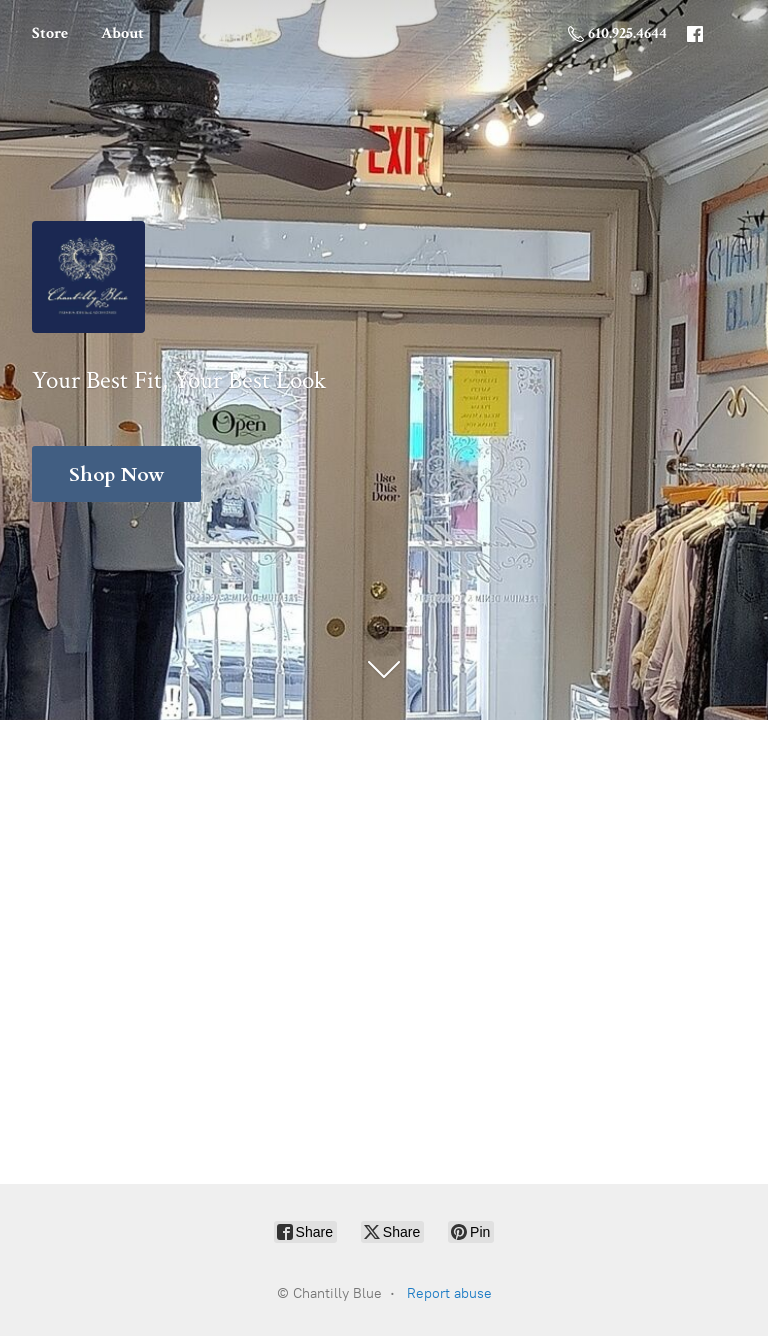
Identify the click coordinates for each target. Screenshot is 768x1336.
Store (50, 33)
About (122, 33)
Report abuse (449, 1293)
